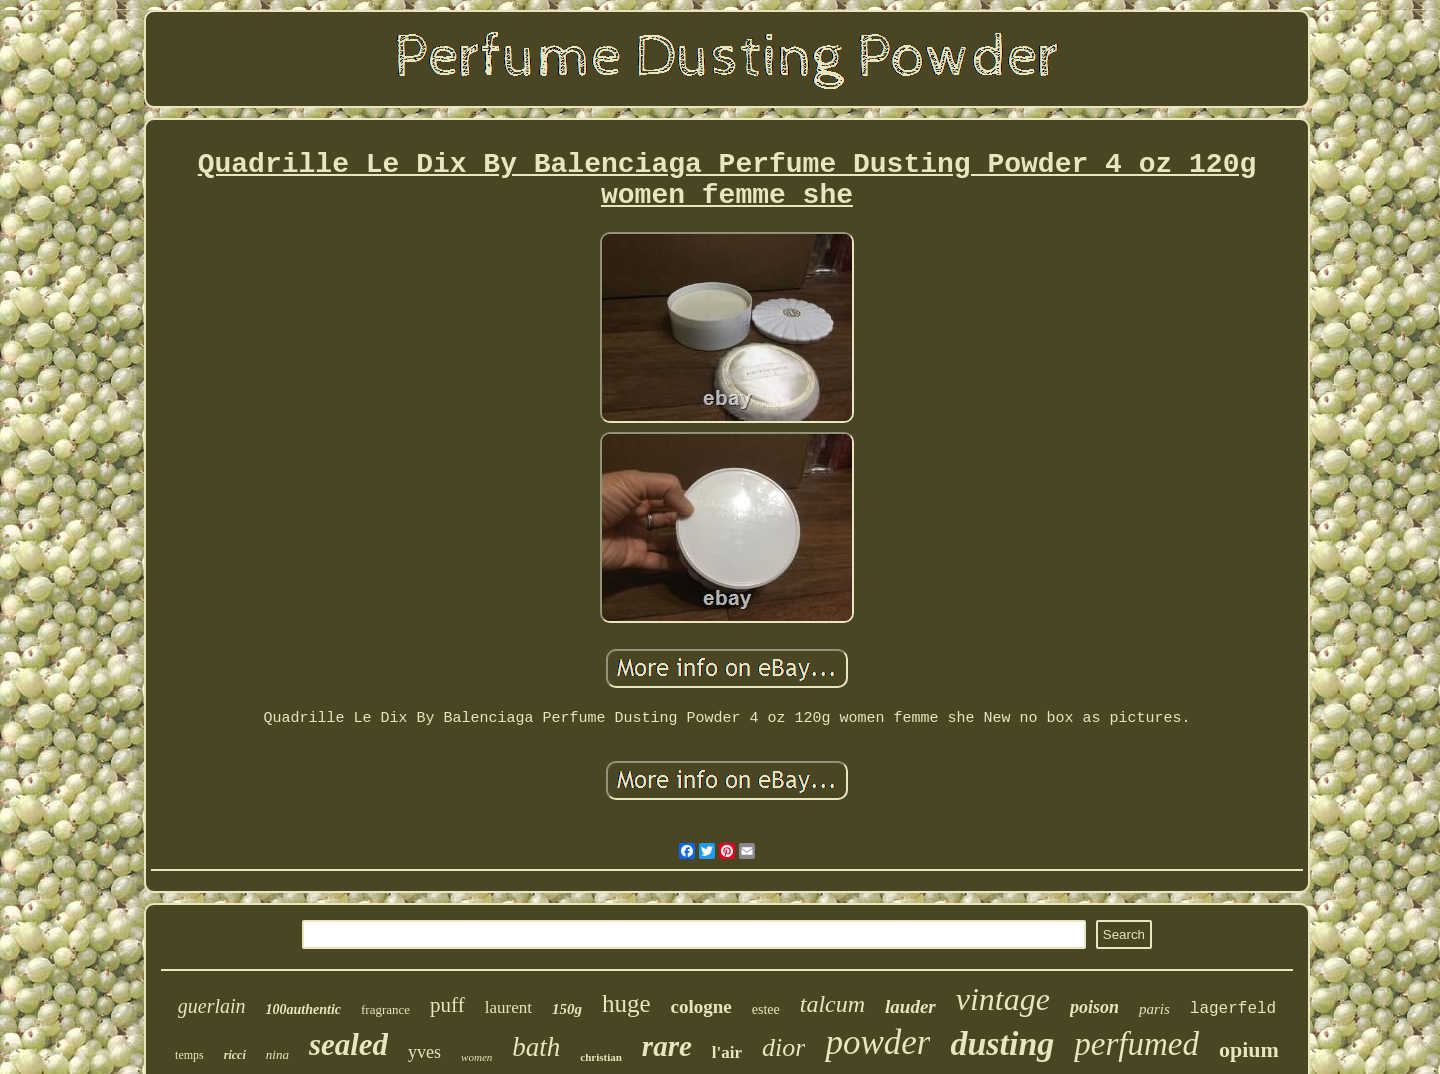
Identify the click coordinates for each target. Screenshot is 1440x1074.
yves (424, 1052)
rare (667, 1046)
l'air (727, 1052)
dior (783, 1047)
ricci (235, 1055)
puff (447, 1005)
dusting (1002, 1043)
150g (567, 1009)
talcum (832, 1004)
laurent (508, 1007)
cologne (701, 1006)
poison (1094, 1007)
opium (1249, 1049)
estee (766, 1009)
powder (877, 1042)
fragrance (385, 1009)
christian (601, 1057)
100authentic (303, 1009)
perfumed (1136, 1044)
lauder (910, 1006)
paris (1154, 1009)
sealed (348, 1044)
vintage (1003, 999)
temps (189, 1055)
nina (277, 1054)
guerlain (212, 1006)
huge (626, 1003)
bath (536, 1047)
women (476, 1057)
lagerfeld (1233, 1009)
